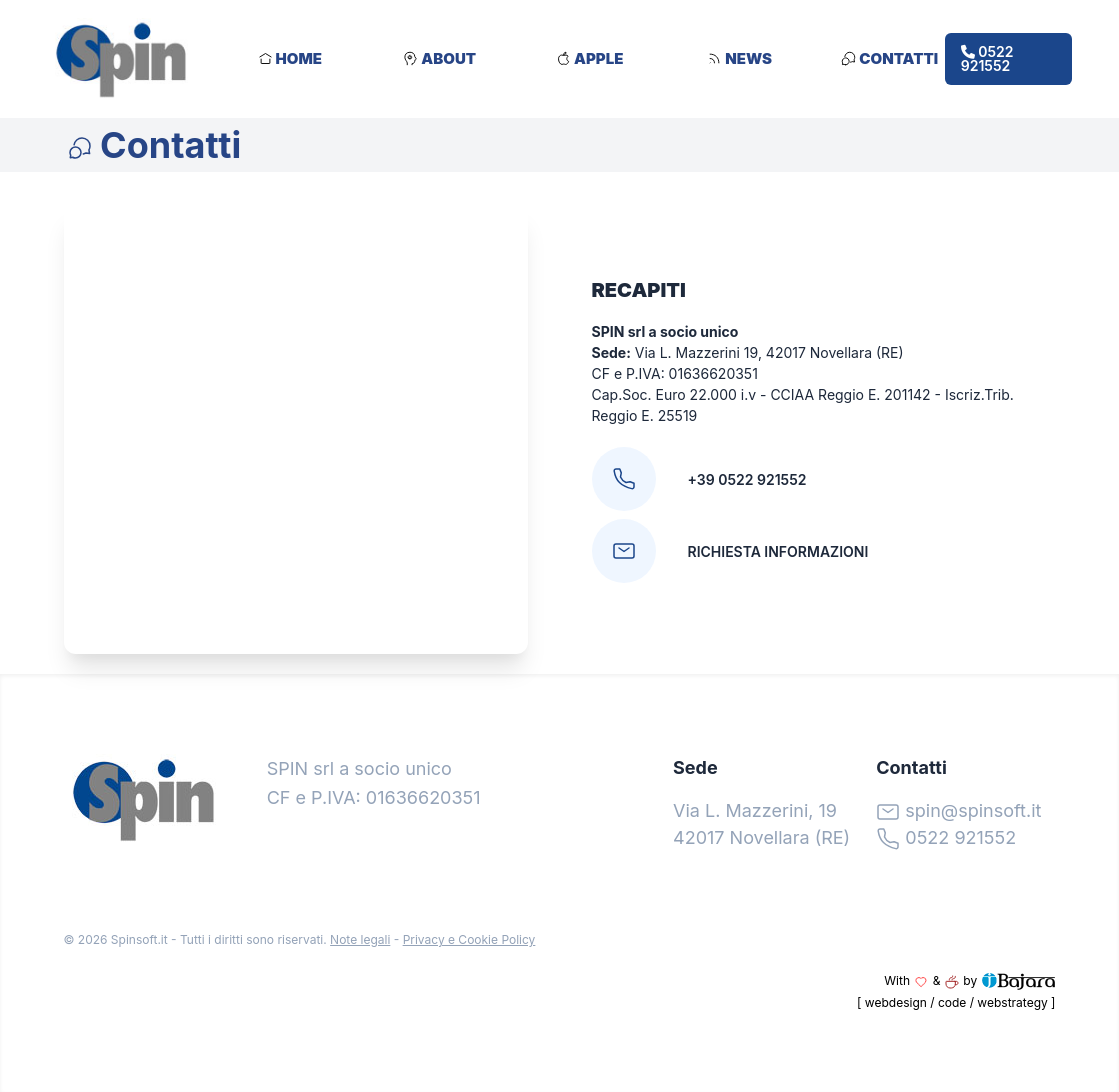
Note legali (360, 939)
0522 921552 (987, 58)
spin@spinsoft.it (973, 810)
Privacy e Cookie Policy (469, 939)
